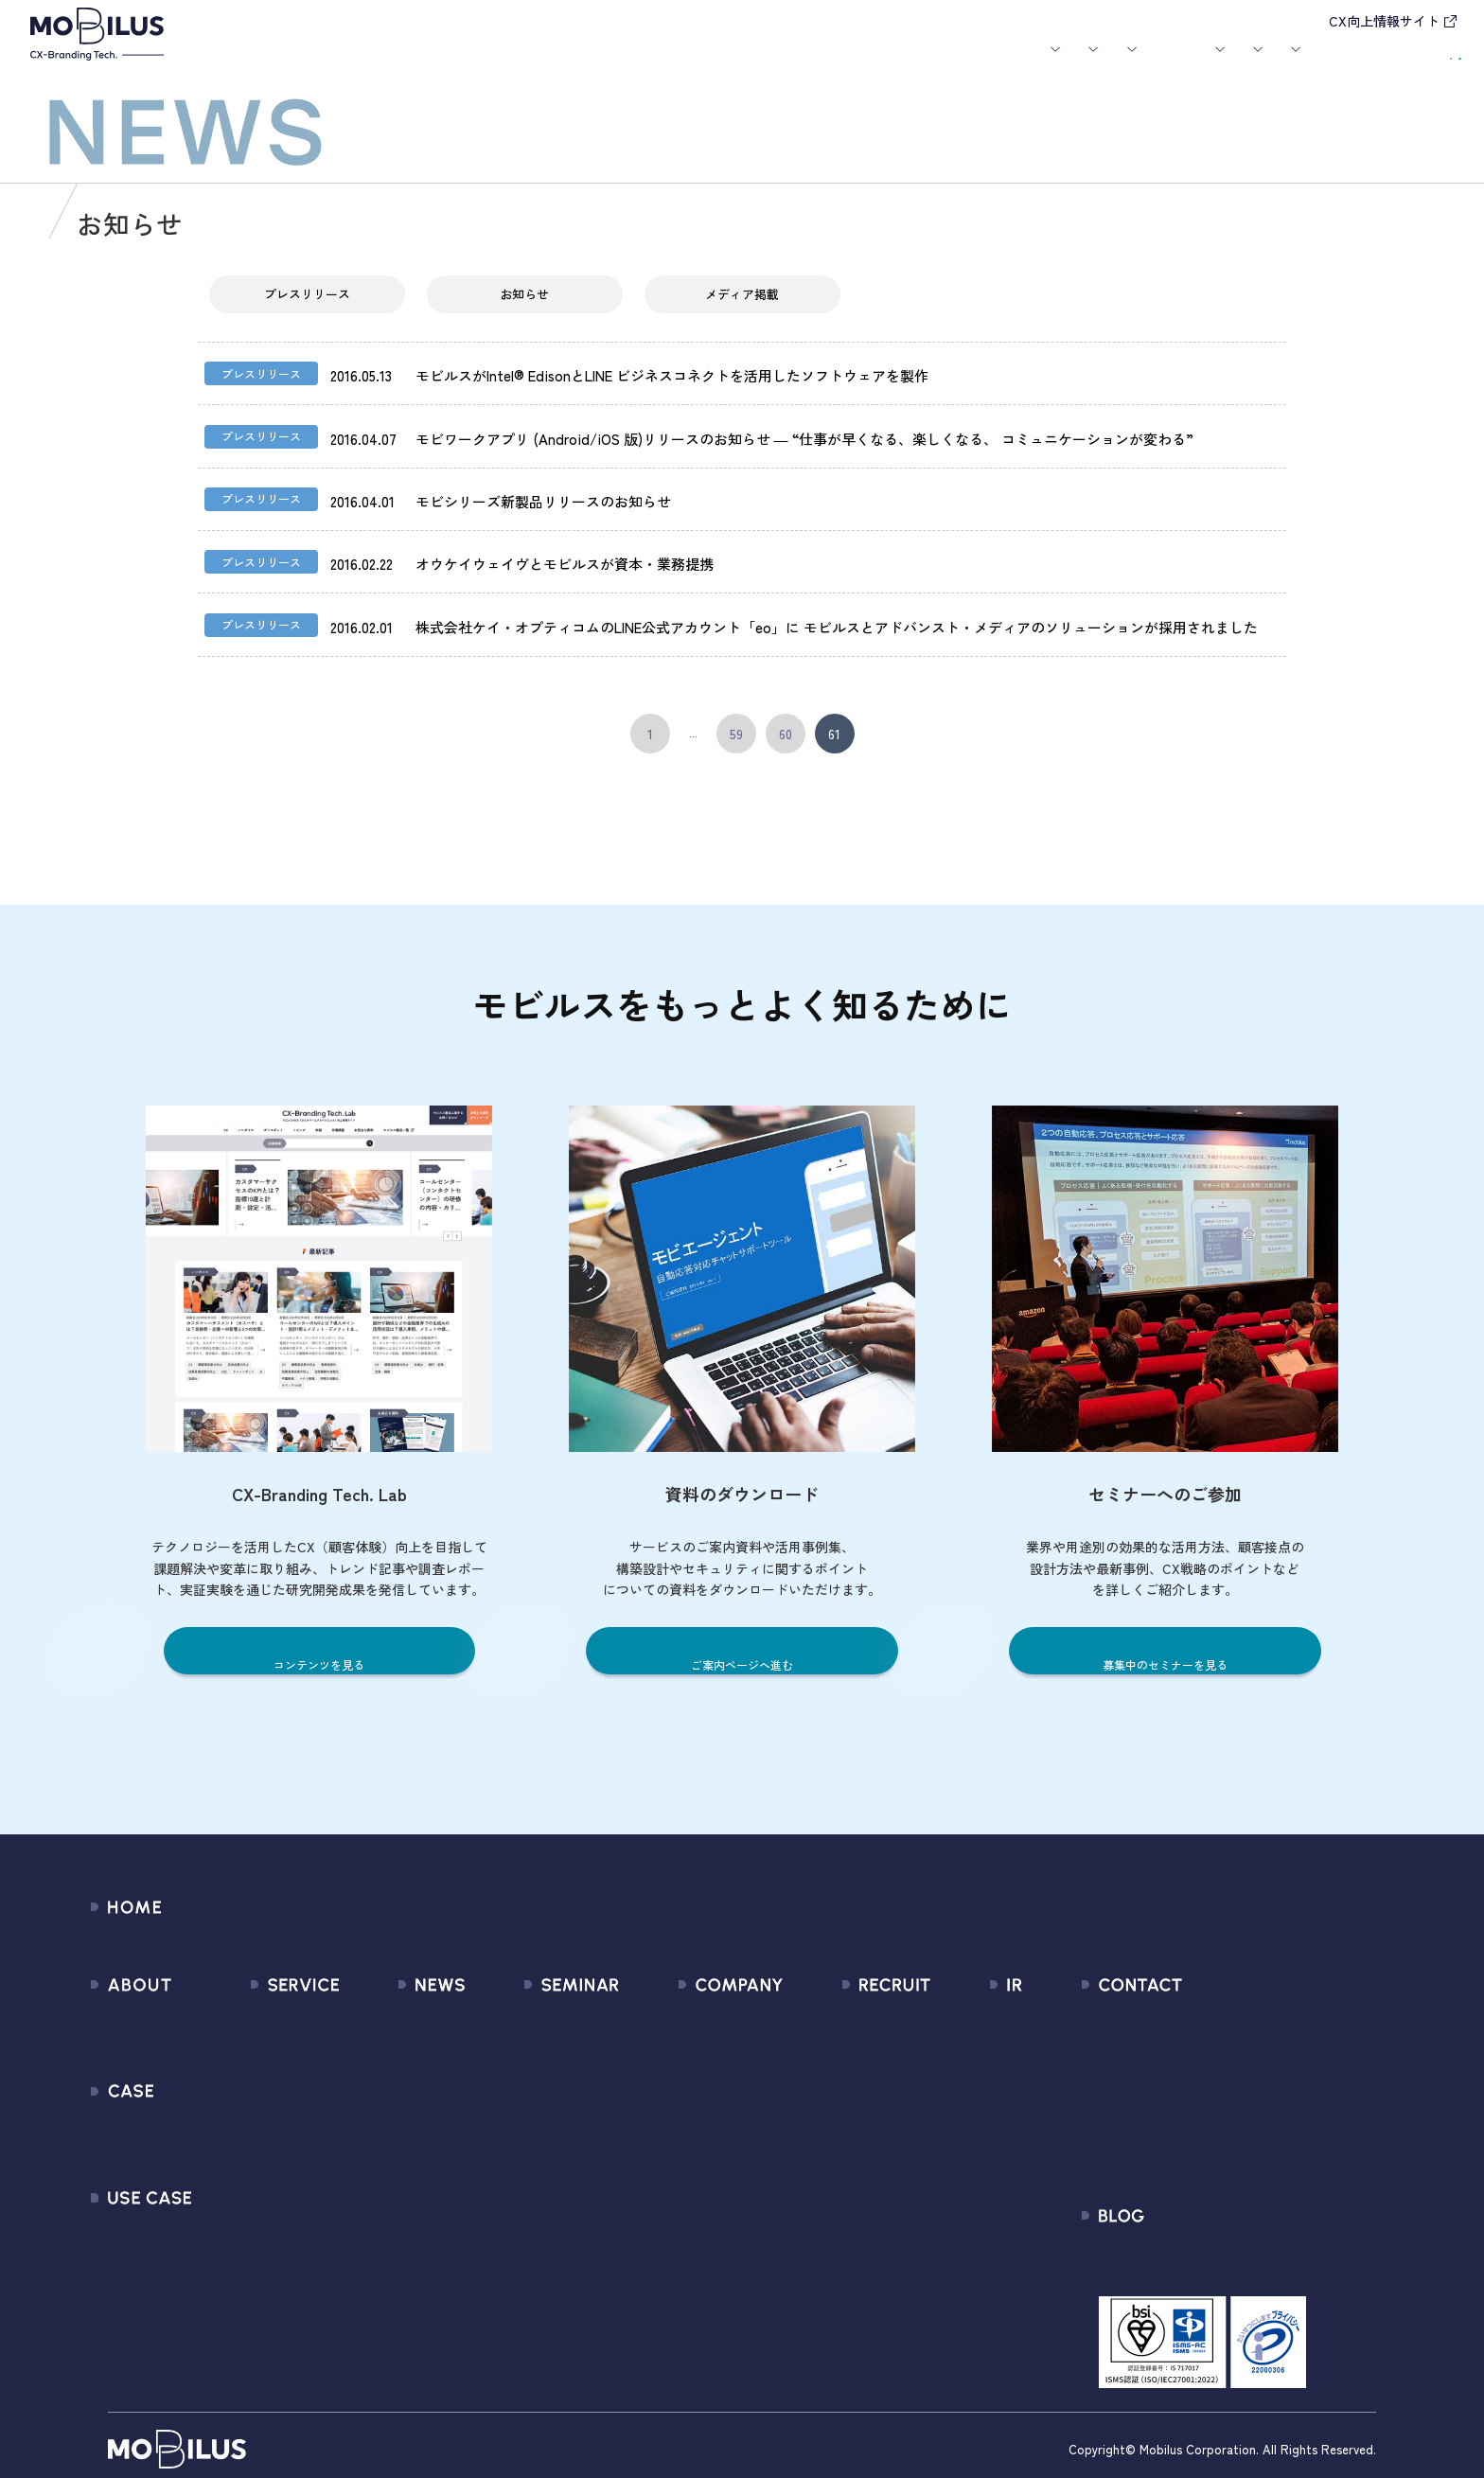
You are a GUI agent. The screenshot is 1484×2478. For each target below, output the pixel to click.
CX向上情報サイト (1384, 20)
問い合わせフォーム (1205, 2003)
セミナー (827, 64)
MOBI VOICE (262, 2174)
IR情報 (1167, 64)
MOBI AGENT (266, 2105)
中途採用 (851, 2037)
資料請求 (1414, 61)
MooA (243, 2071)
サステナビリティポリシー (711, 2242)
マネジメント (668, 2037)
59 (736, 730)
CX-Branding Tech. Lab (1213, 2249)
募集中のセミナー (540, 2003)
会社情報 (654, 2003)
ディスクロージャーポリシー (1020, 2174)
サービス (457, 64)
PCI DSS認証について (694, 2208)
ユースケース (653, 64)
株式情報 (956, 2071)
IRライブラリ (969, 2037)
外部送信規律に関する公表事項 (1240, 2140)
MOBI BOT (257, 2140)
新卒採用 (851, 2003)
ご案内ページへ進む (742, 1647)
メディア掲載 (742, 310)
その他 (364, 2105)
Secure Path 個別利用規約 (1224, 2105)
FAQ (941, 2140)
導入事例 (548, 64)
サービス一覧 (267, 2003)
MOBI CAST (261, 2208)
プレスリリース (306, 310)
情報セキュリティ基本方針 (711, 2174)
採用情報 (1083, 64)
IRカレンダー (969, 2105)
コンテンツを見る (319, 1647)
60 (785, 730)
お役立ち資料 (909, 64)
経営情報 (956, 2003)
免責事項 (956, 2208)
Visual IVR (255, 2242)
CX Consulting (270, 2037)
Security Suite (270, 2276)
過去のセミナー (533, 2037)
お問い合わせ (1298, 61)
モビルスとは (375, 64)
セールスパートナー (689, 2071)
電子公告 (956, 2242)
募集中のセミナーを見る (1164, 1647)
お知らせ (757, 64)
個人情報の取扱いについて (711, 2140)
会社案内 (992, 64)
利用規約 (1169, 2071)
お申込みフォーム (1198, 2037)
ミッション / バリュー (697, 2105)
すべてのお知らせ (399, 2003)
